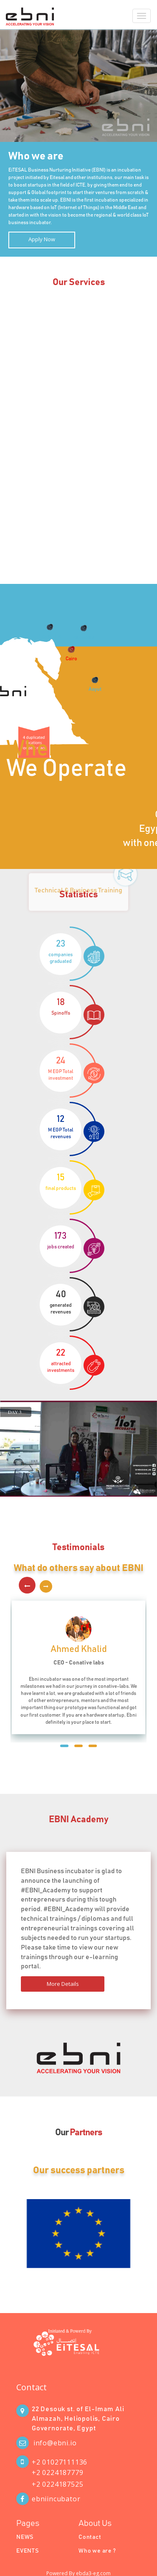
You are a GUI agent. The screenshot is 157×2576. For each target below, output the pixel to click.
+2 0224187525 (57, 2484)
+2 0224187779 (57, 2472)
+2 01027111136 (59, 2462)
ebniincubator (56, 2498)
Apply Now (41, 239)
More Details (63, 1984)
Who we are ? (97, 2551)
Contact (31, 2387)
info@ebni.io (55, 2442)
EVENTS (27, 2551)
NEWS (25, 2537)
